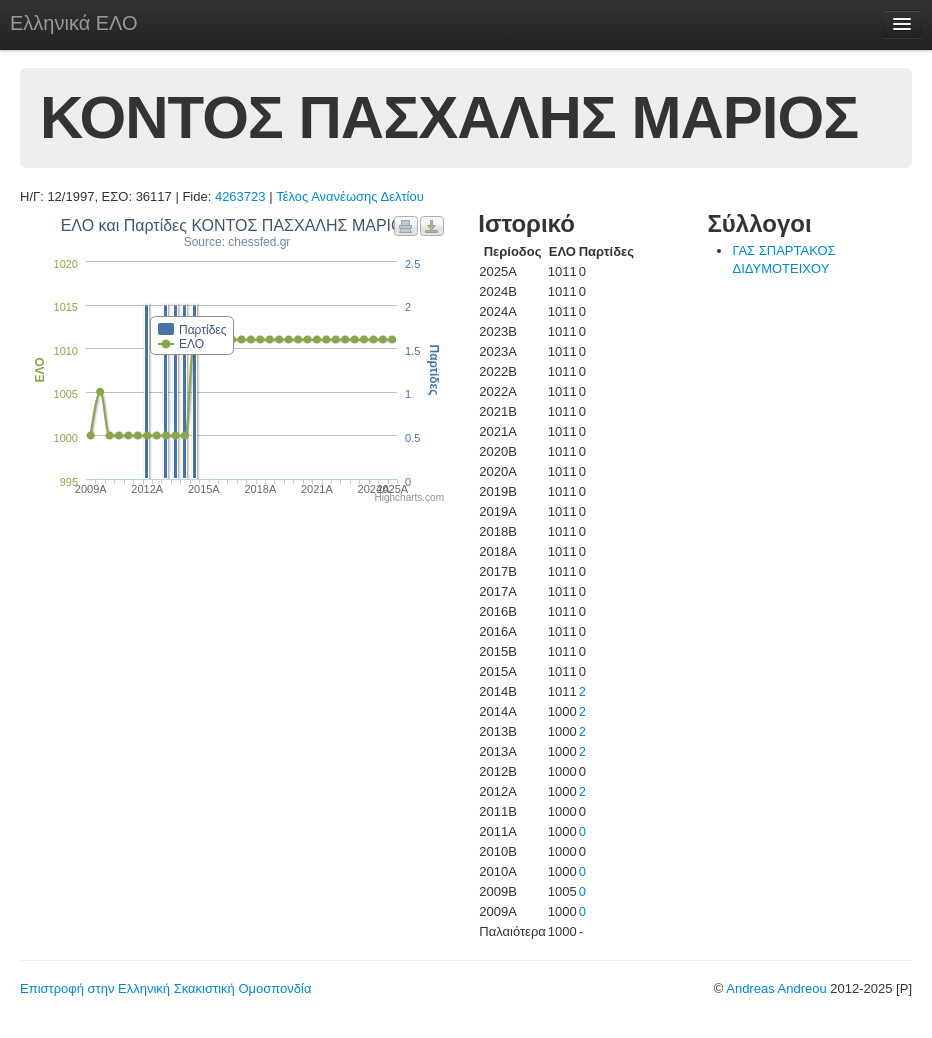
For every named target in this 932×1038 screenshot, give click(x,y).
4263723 (240, 196)
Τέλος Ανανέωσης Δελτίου (350, 196)
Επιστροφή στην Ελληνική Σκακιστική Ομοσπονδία (165, 988)
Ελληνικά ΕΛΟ (74, 23)
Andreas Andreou (776, 988)
